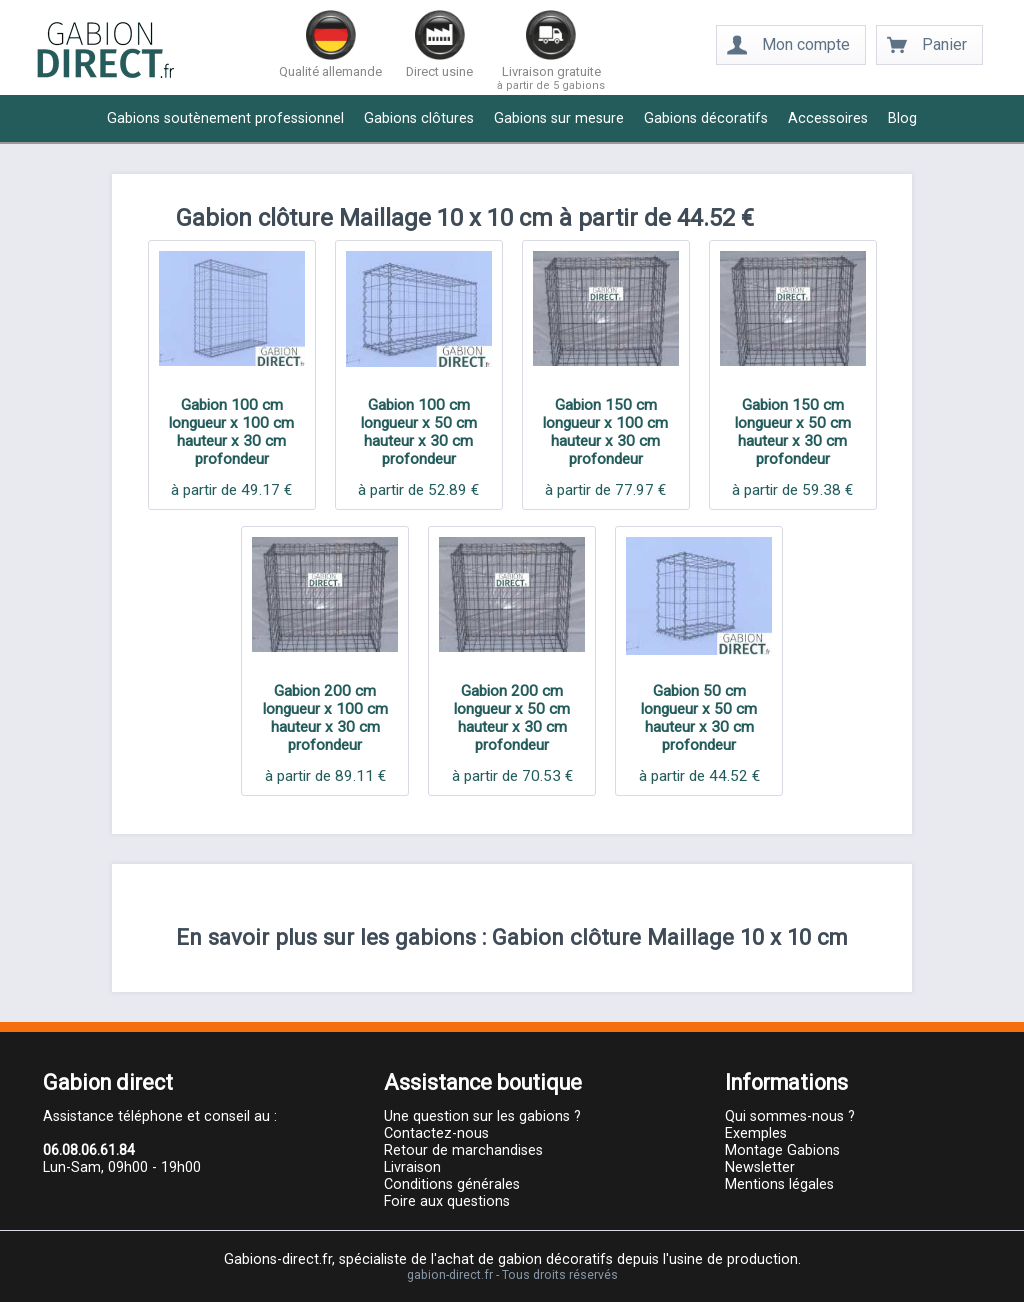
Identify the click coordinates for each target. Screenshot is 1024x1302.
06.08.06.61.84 (89, 1150)
